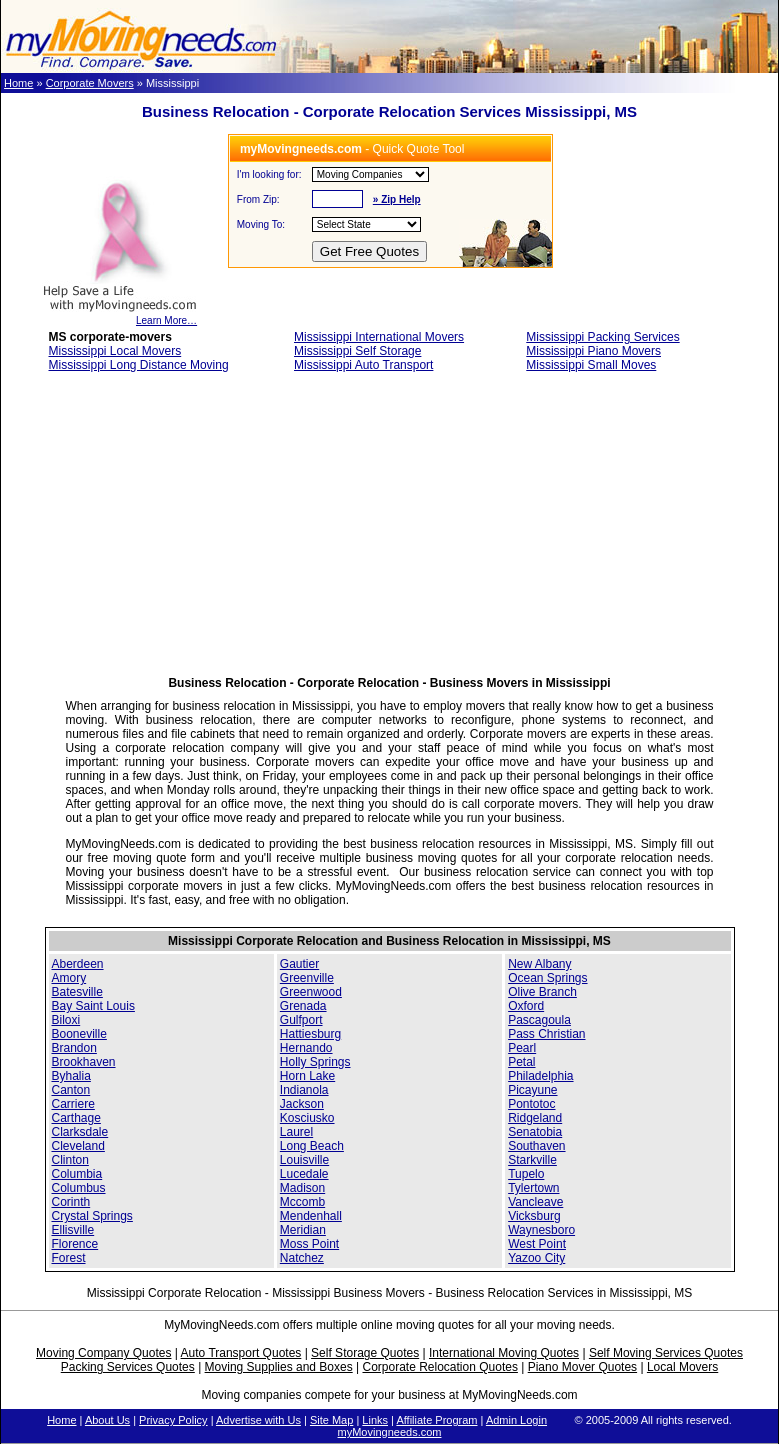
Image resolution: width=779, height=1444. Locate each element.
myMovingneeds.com (390, 1432)
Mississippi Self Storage (357, 351)
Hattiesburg (310, 1034)
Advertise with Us (258, 1420)
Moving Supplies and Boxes (279, 1367)
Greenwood (311, 992)
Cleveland (78, 1146)
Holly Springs (315, 1062)
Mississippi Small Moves (591, 365)
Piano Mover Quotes (582, 1367)
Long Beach (312, 1146)
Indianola (304, 1090)
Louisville (304, 1160)
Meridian (303, 1230)
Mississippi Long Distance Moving (139, 365)
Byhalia (71, 1076)
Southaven (536, 1146)
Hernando (306, 1048)
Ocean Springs (547, 978)
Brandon (74, 1048)
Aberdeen (78, 964)
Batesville (77, 992)
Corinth (71, 1202)
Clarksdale (80, 1132)
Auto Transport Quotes (241, 1353)
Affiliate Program (436, 1420)
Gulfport (301, 1020)
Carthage (76, 1118)
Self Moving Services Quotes (666, 1353)
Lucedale (304, 1174)
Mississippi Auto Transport (363, 365)
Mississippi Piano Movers (593, 351)
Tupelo (526, 1174)
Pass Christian (546, 1034)
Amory (69, 978)
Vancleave (535, 1202)
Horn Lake (307, 1076)
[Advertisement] (389, 530)
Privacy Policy (173, 1420)
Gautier (299, 964)
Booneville (79, 1034)
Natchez (302, 1258)
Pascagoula (539, 1020)
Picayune (532, 1090)
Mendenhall (311, 1216)
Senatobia (535, 1132)
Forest (69, 1258)
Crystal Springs (92, 1216)
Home (18, 83)
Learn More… (119, 316)
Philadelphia (540, 1076)
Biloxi (66, 1020)
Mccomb (302, 1202)
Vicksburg (534, 1216)
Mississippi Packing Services (602, 337)
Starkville (532, 1160)
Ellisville (73, 1230)
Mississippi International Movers (379, 337)
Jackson (302, 1104)
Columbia (77, 1174)
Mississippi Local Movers (115, 351)
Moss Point (309, 1244)
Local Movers (682, 1367)
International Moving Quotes (504, 1353)
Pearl (522, 1048)
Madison (302, 1188)
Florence (75, 1244)
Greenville (307, 978)
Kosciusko (307, 1118)
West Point (537, 1244)
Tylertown (533, 1188)
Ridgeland (535, 1118)
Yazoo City (536, 1258)
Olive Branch (542, 992)
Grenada (303, 1006)
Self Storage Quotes (365, 1353)
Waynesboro (541, 1230)
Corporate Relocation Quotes (439, 1367)
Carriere (73, 1104)
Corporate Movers (90, 83)
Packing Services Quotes (128, 1367)
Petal (521, 1062)
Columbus (79, 1188)
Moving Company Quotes (103, 1353)
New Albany (539, 964)
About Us (107, 1420)
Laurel (296, 1132)
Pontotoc (531, 1104)
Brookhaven (84, 1062)
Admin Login (516, 1420)
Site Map (331, 1420)
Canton (71, 1090)
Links (375, 1420)
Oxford (526, 1006)
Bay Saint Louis (93, 1006)
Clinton (70, 1160)
